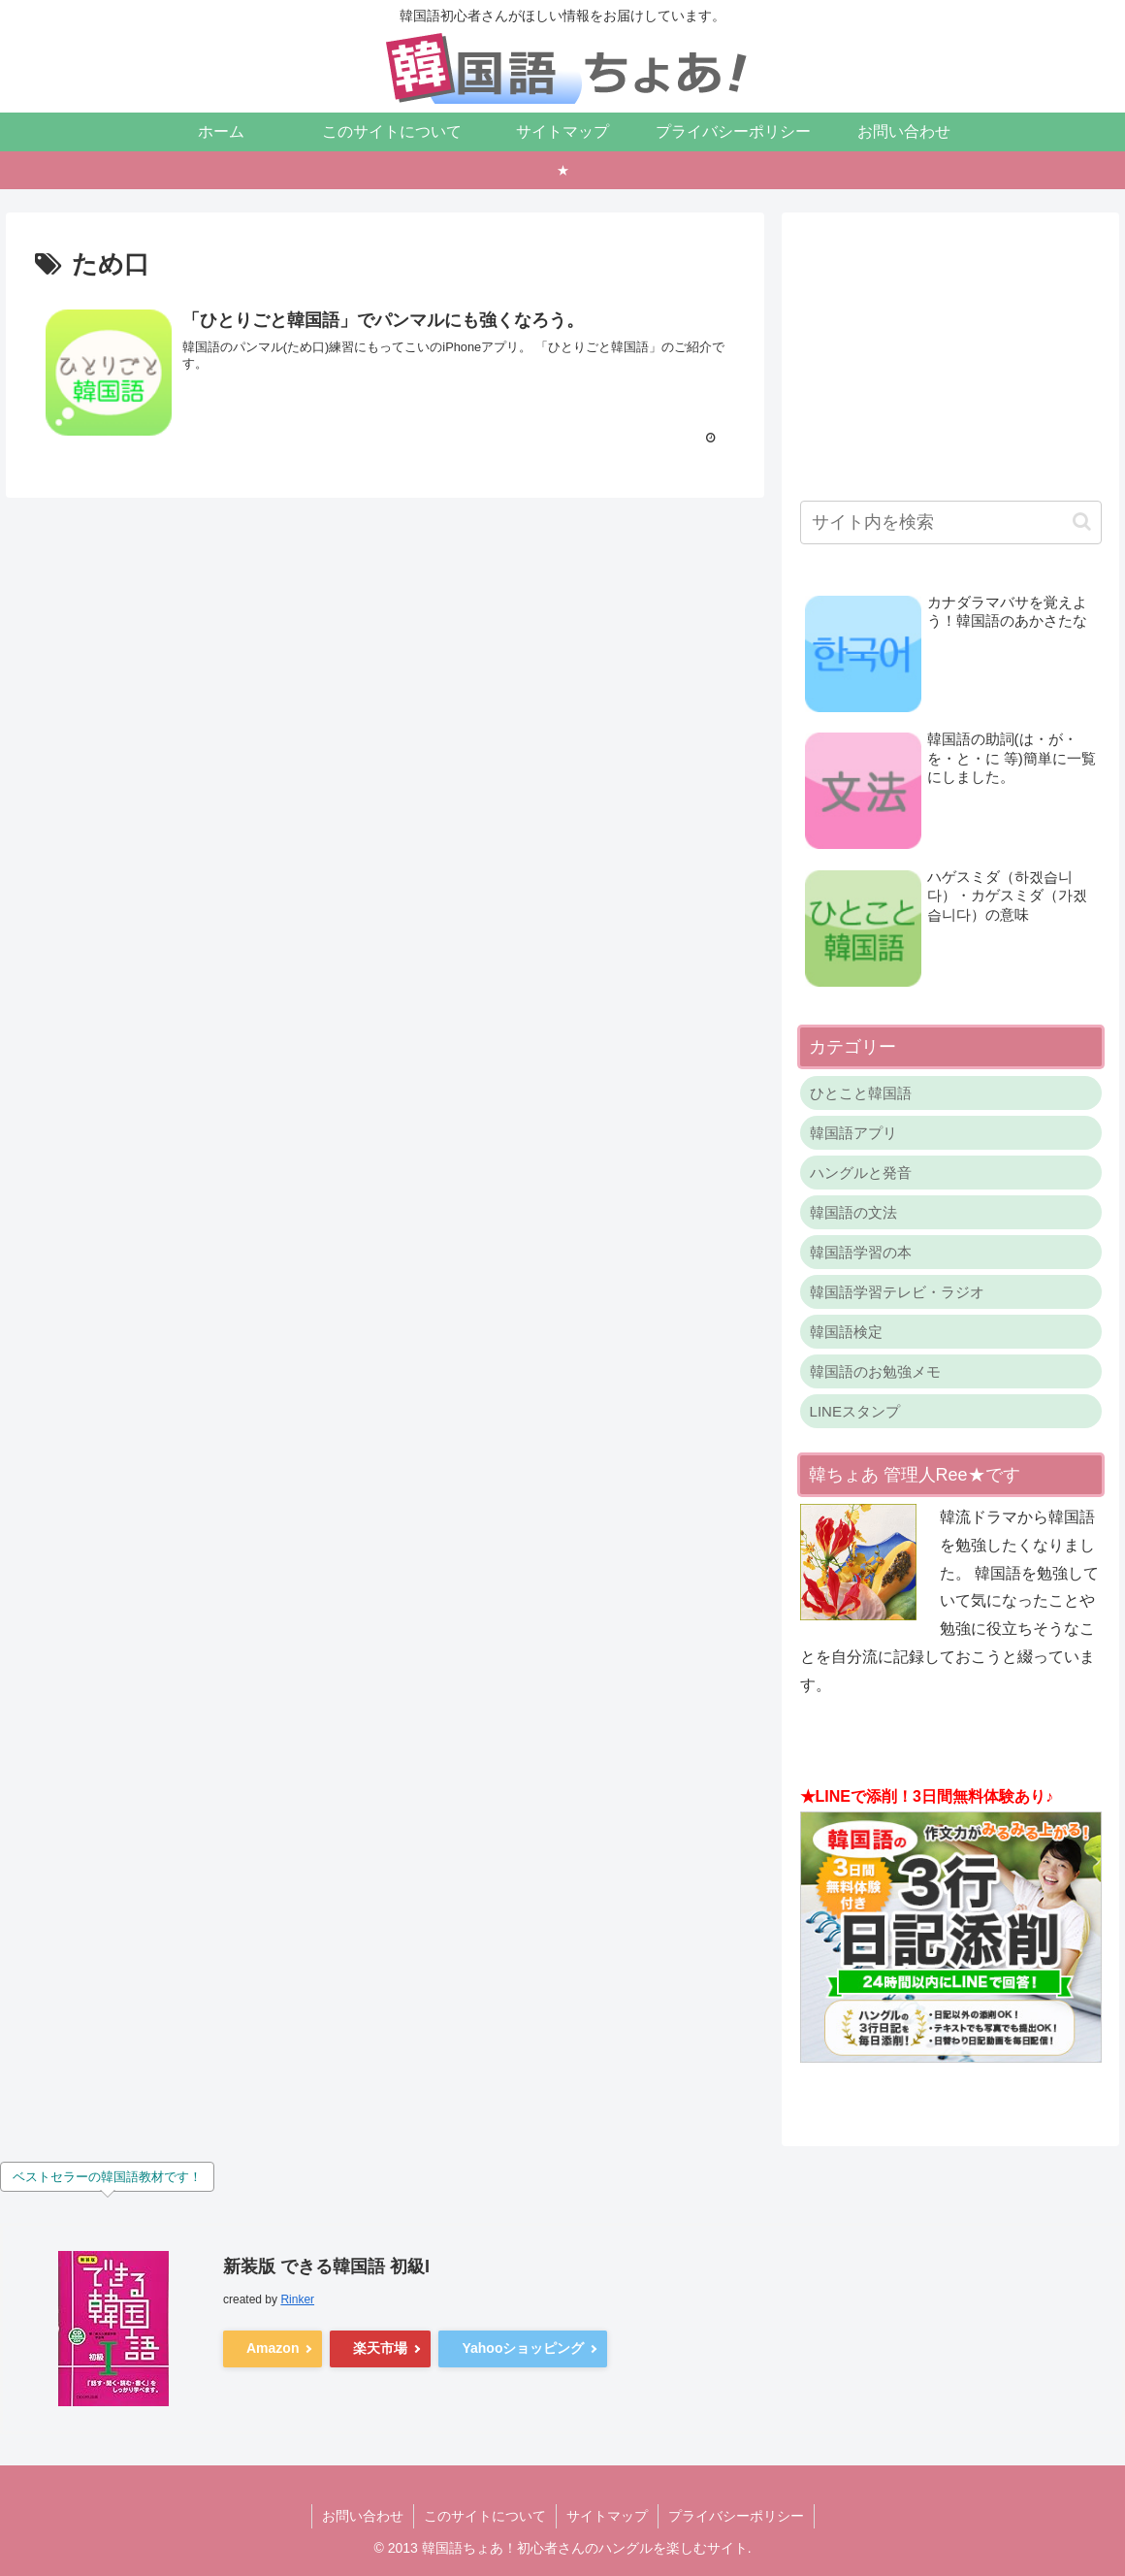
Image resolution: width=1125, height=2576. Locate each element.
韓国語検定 (846, 1331)
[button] (1082, 521)
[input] (951, 522)
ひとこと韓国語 (861, 1093)
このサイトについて (485, 2516)
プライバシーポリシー (736, 2516)
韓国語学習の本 (861, 1252)
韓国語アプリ (853, 1133)
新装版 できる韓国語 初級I (326, 2266)
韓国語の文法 (853, 1212)
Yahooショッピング (523, 2348)
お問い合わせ (362, 2516)
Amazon (272, 2348)
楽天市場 (380, 2348)
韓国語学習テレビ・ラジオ (897, 1292)
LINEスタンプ (855, 1411)
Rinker (297, 2299)
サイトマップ (607, 2516)
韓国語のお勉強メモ (875, 1371)
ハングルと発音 (861, 1172)
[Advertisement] (951, 351)
